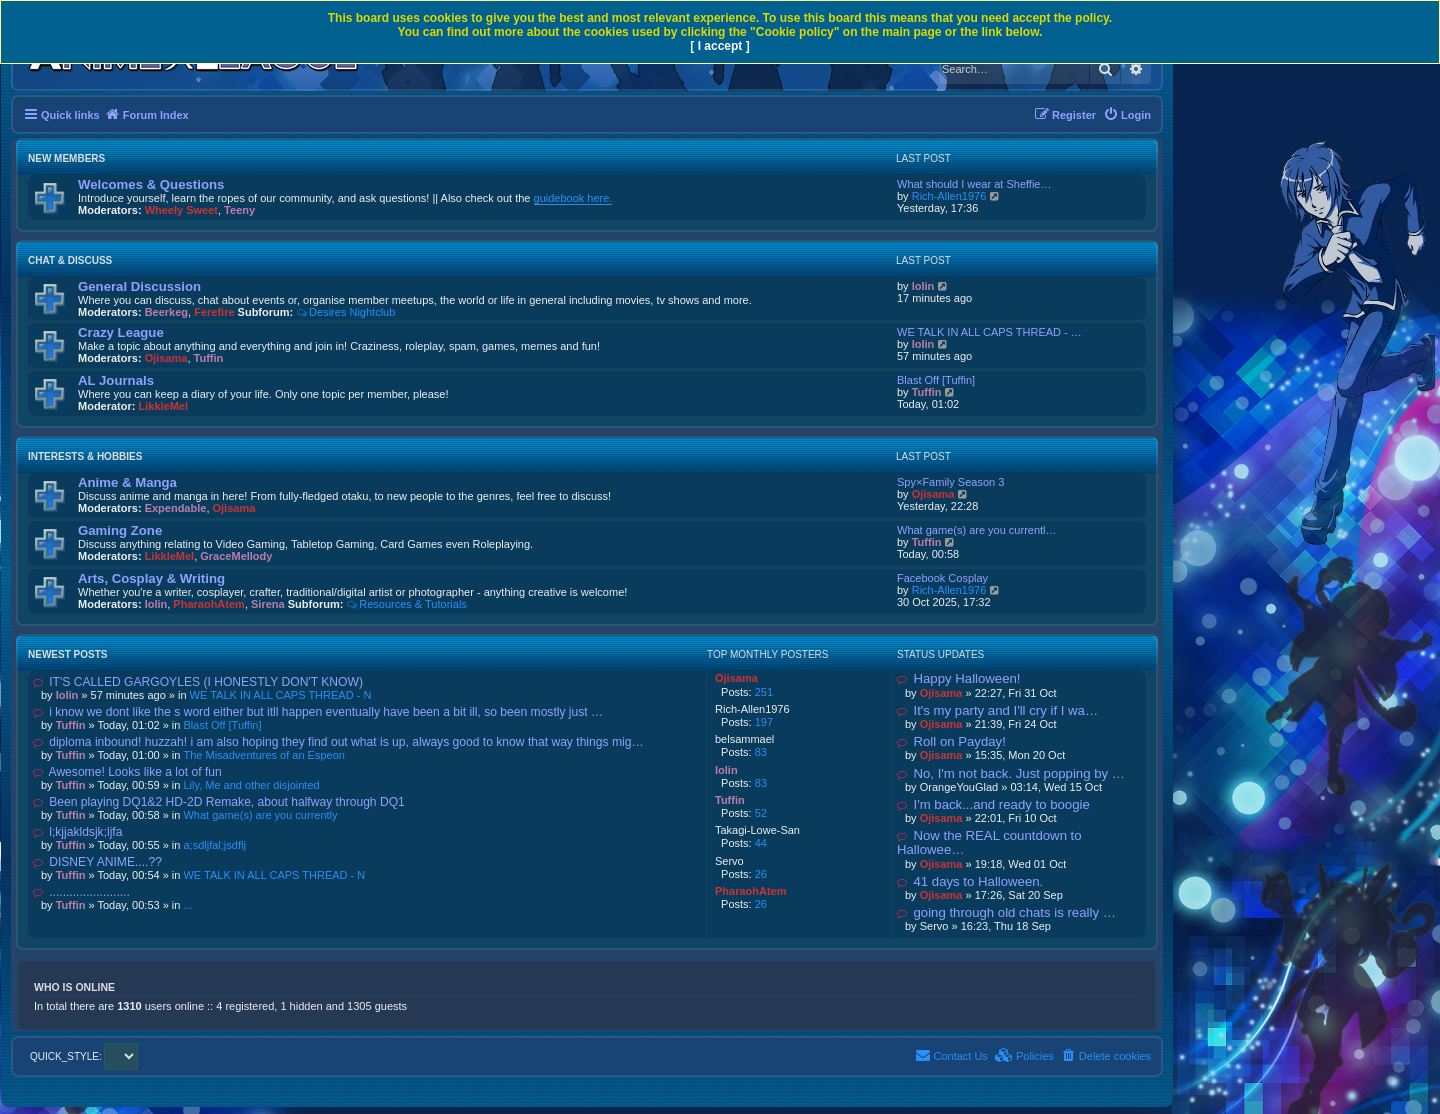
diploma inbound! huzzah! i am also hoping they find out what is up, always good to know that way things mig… (338, 742)
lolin (923, 286)
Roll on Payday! (951, 741)
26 (761, 874)
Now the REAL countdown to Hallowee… (989, 842)
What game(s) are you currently (260, 815)
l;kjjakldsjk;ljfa (77, 832)
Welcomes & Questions (151, 184)
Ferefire (214, 312)
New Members (66, 158)
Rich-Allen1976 (949, 196)
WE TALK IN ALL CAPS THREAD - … (989, 332)
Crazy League (121, 332)
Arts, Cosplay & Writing (151, 578)
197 (764, 722)
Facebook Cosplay (942, 578)
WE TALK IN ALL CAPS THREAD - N (281, 695)
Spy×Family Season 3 (950, 482)
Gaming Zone (120, 530)
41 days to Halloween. (970, 881)
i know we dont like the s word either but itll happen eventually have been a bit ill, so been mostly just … (318, 712)
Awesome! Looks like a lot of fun (127, 772)
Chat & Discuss (70, 260)
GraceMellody (236, 556)
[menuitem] (1127, 115)
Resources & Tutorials (406, 604)
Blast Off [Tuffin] (936, 380)
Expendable (176, 508)
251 (764, 692)
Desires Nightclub (345, 312)
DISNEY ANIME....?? (97, 862)
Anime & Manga (127, 482)
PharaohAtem (209, 604)
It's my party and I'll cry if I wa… (997, 710)
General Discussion (139, 286)
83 (761, 752)
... (187, 905)
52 (761, 813)
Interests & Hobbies (85, 456)
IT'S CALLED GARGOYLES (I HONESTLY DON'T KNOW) (198, 682)
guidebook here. (573, 198)
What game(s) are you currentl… (977, 530)
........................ (81, 892)
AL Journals (116, 380)
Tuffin (209, 358)
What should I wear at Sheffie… (974, 184)
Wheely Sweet (181, 210)
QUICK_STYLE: (84, 1056)
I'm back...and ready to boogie (993, 804)
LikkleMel (164, 406)
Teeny (239, 210)
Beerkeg (166, 312)
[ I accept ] (719, 46)
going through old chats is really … (1006, 912)
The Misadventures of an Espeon (263, 755)
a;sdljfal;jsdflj (214, 845)
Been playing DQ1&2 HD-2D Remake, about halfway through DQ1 (219, 802)
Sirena (268, 604)
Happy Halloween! (959, 678)
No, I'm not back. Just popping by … (1011, 773)
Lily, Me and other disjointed (251, 785)
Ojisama (166, 358)
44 (761, 843)
